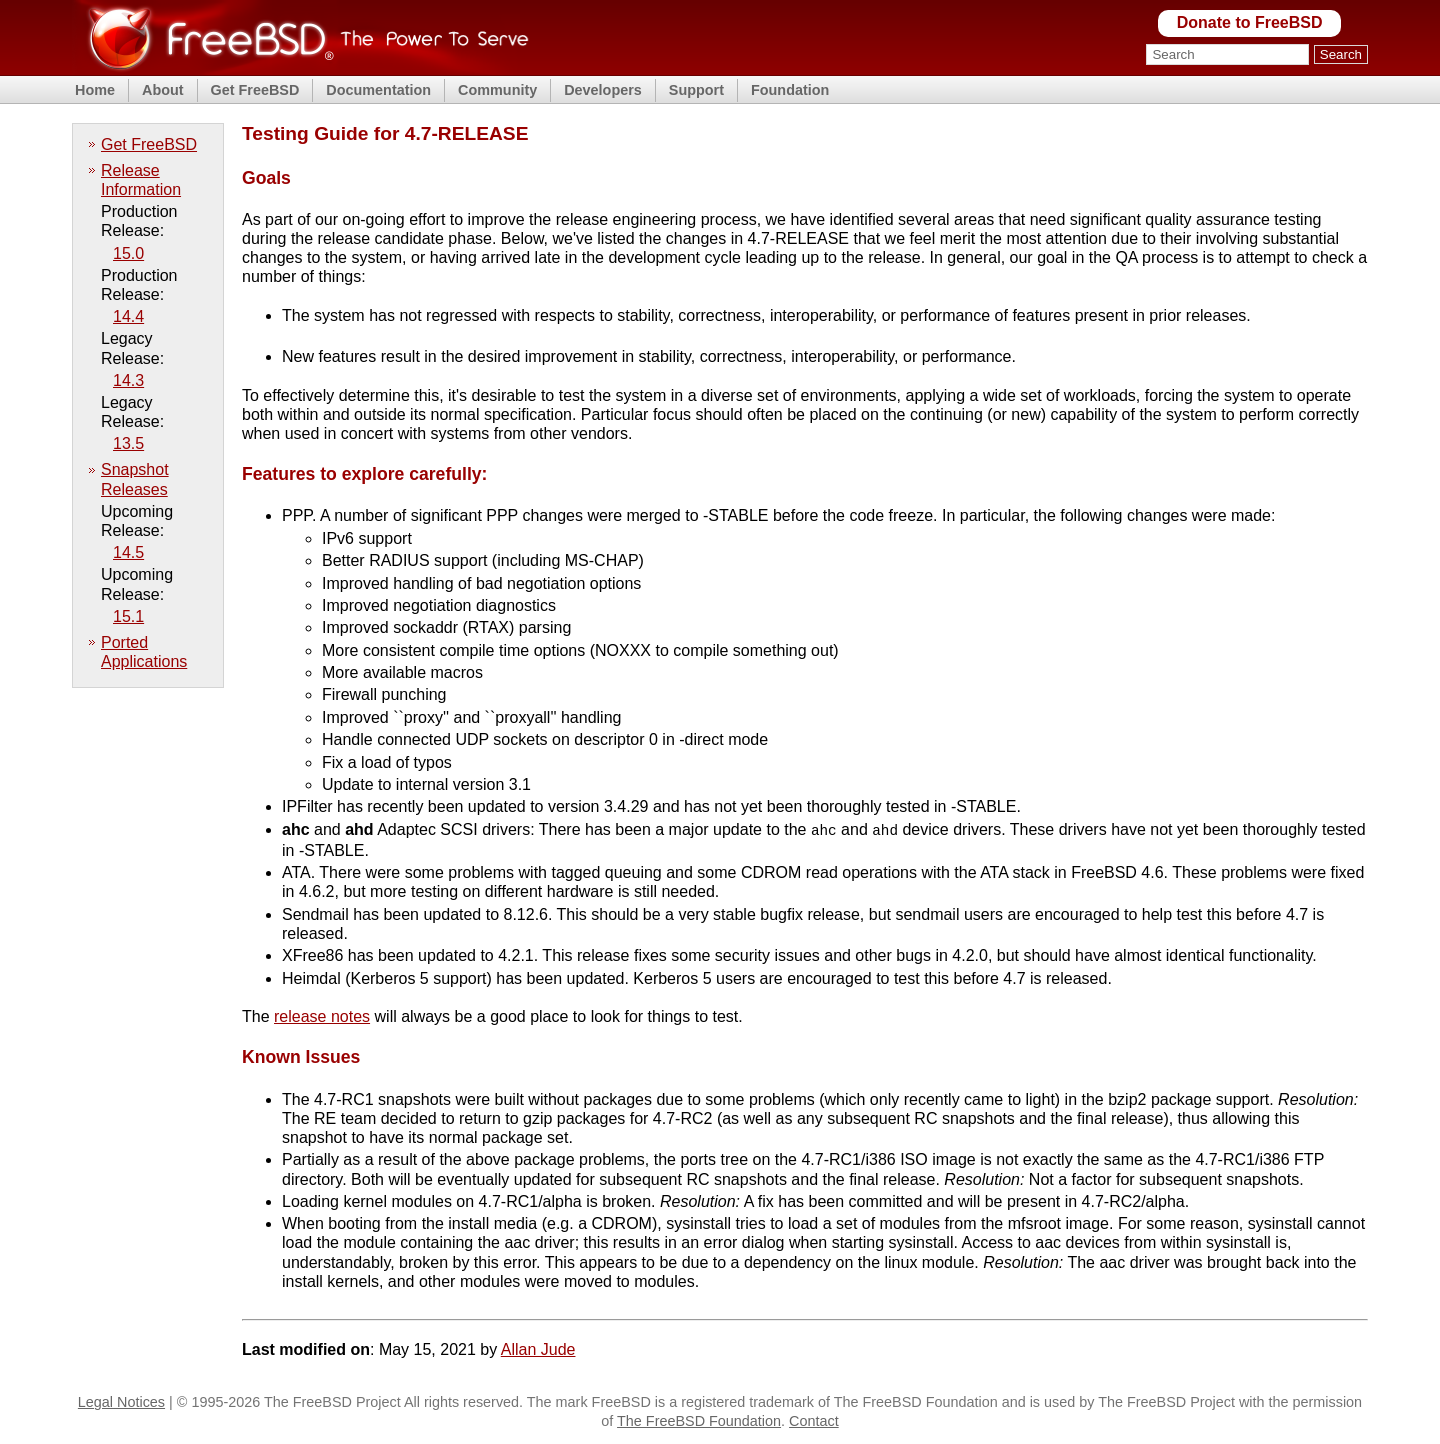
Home (95, 90)
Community (497, 90)
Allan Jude (538, 1347)
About (163, 90)
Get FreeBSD (255, 90)
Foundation (790, 90)
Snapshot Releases (135, 479)
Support (696, 90)
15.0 (128, 253)
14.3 (128, 380)
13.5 (128, 443)
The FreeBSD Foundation (699, 1419)
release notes (322, 1014)
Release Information (141, 180)
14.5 (128, 552)
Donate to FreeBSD (1250, 22)
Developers (603, 90)
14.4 (128, 316)
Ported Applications (144, 652)
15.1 (128, 616)
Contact (814, 1419)
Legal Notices (121, 1400)
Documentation (378, 90)
